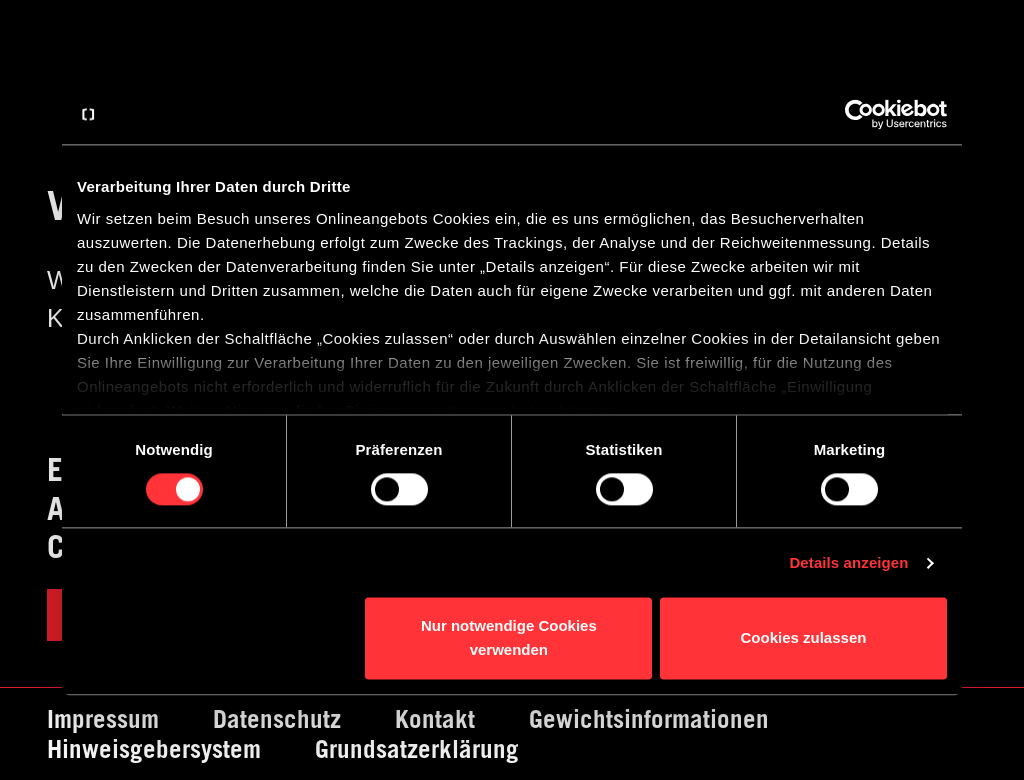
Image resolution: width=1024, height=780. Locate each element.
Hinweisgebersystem (154, 749)
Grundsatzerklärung (417, 749)
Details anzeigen (848, 562)
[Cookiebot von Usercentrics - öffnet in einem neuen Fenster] (859, 114)
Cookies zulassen (804, 638)
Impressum (103, 719)
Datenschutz (277, 719)
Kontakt (435, 719)
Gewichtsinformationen (649, 719)
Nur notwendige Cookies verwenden (509, 638)
